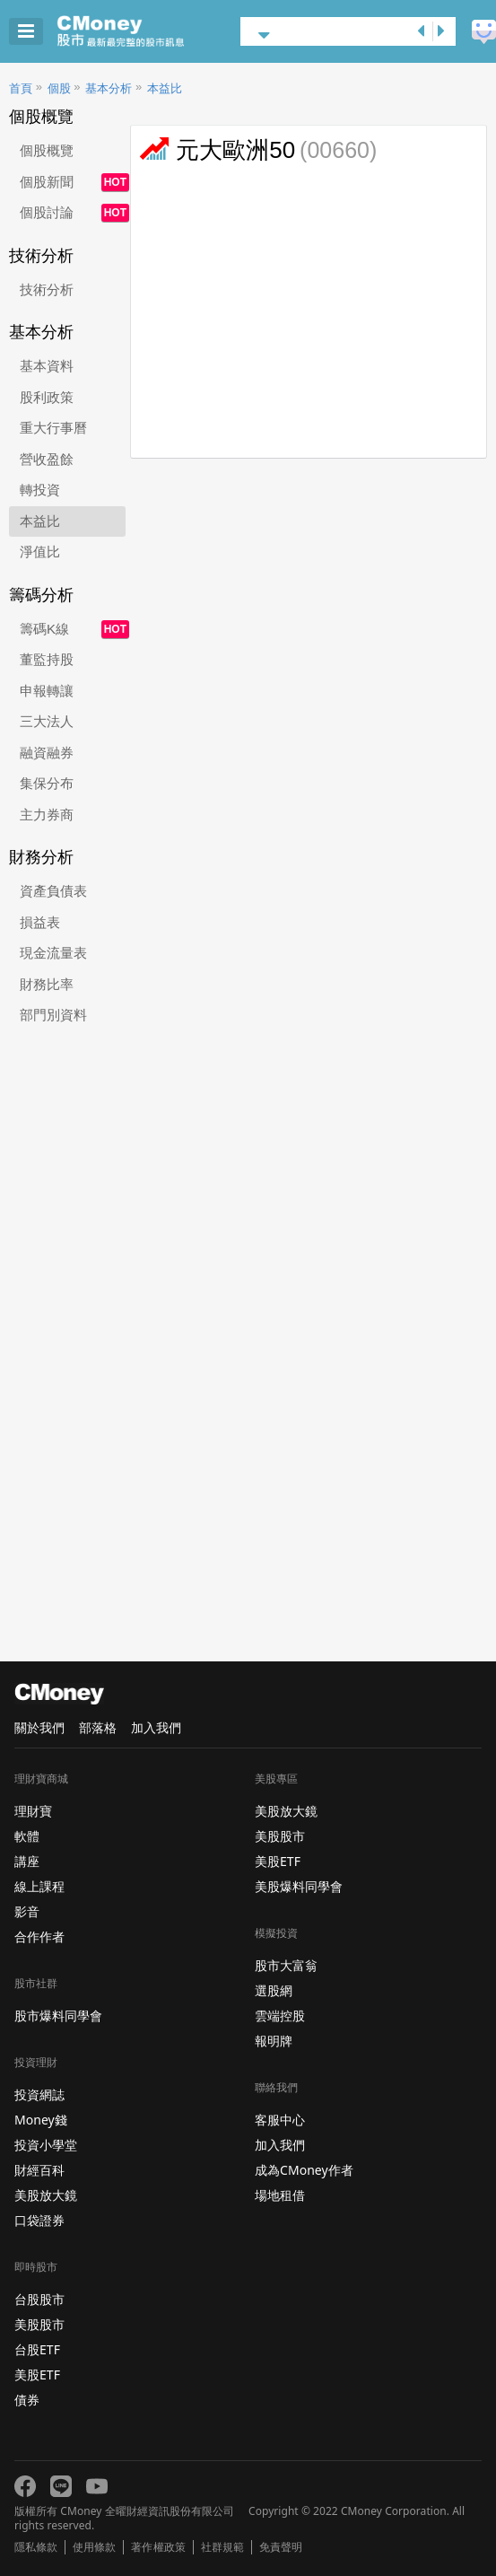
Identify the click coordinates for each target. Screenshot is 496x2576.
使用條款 (94, 2547)
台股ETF (37, 2349)
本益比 (164, 88)
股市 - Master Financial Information (148, 31)
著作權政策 (158, 2547)
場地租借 (280, 2195)
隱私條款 (35, 2547)
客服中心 (280, 2119)
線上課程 (39, 1886)
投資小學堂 (45, 2144)
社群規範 (222, 2547)
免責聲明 (280, 2547)
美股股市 (39, 2324)
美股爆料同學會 (299, 1886)
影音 (26, 1911)
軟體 (26, 1835)
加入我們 (156, 1727)
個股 (59, 88)
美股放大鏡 (45, 2195)
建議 (484, 32)
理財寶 (33, 1810)
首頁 (20, 88)
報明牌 (273, 2040)
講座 (26, 1861)
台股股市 (39, 2299)
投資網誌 (39, 2094)
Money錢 (40, 2119)
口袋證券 (39, 2220)
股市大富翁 (286, 1965)
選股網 (273, 1990)
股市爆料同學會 (58, 2015)
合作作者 (39, 1936)
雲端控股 (280, 2015)
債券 (26, 2399)
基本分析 (108, 88)
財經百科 (39, 2169)
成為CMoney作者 (304, 2169)
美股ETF (37, 2374)
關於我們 (39, 1727)
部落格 (98, 1727)
